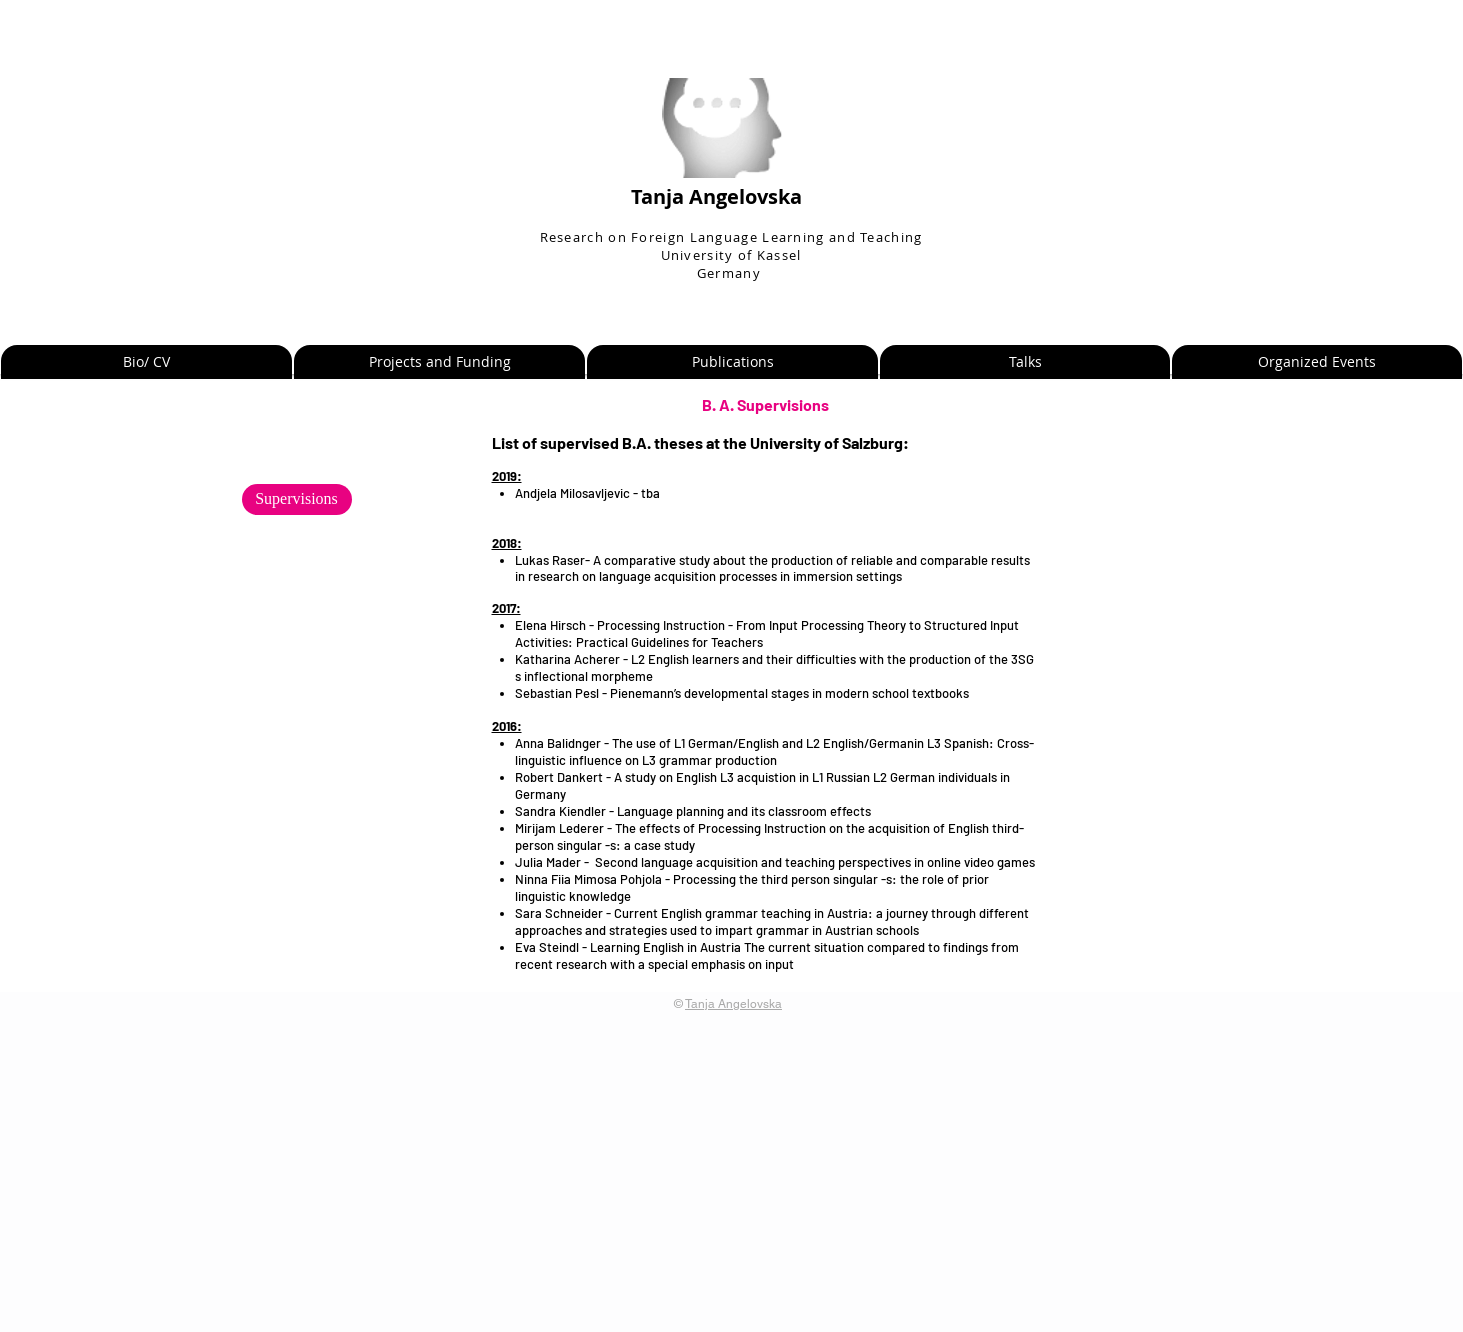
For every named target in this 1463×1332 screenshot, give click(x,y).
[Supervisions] (297, 499)
